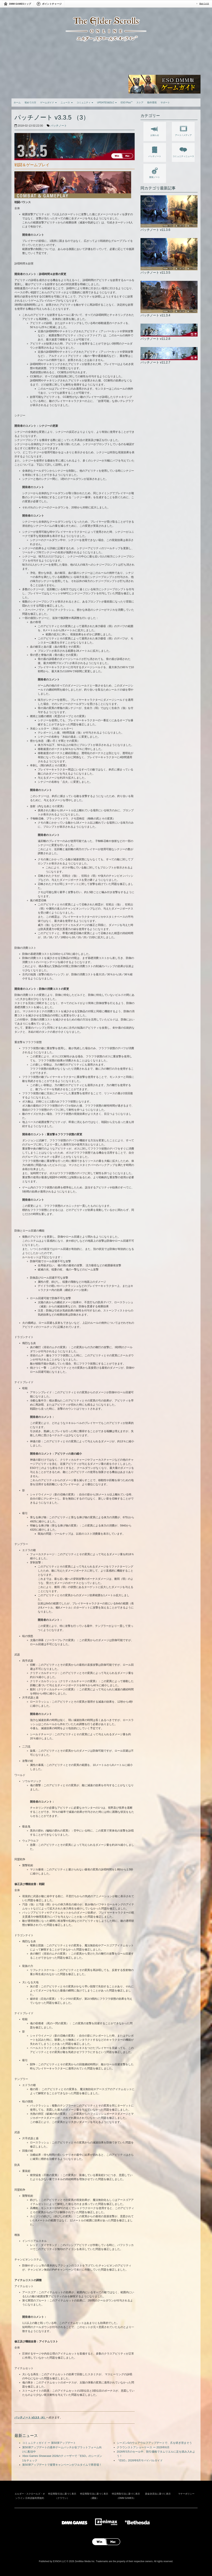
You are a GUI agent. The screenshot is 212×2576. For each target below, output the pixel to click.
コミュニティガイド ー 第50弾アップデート (49, 2442)
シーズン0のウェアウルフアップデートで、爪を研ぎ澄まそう (154, 2442)
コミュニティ (85, 102)
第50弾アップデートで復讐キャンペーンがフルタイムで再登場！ (62, 2464)
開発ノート (154, 172)
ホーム (17, 102)
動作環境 (152, 102)
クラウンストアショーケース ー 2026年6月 (143, 2447)
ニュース (66, 102)
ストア (139, 102)
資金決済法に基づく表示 (158, 2493)
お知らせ (155, 130)
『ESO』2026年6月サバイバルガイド (140, 2460)
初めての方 (204, 4)
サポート (165, 102)
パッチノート (58, 125)
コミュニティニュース (183, 151)
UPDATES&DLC (107, 102)
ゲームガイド (48, 102)
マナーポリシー (186, 2493)
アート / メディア (183, 130)
